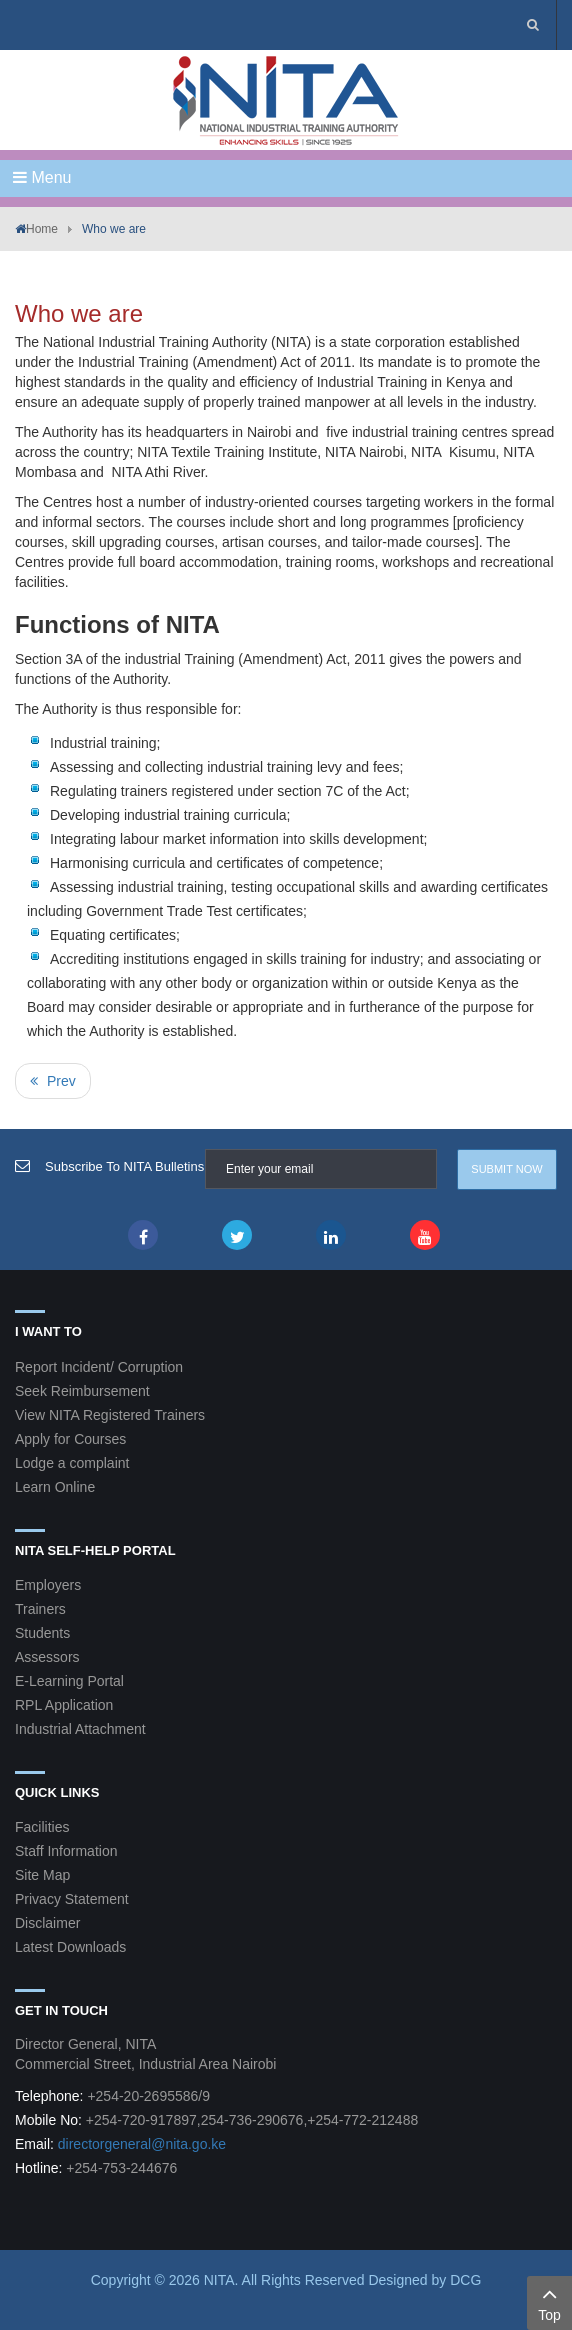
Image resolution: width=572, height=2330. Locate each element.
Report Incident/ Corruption (99, 1367)
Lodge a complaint (72, 1463)
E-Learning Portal (69, 1681)
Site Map (42, 1875)
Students (42, 1633)
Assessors (47, 1657)
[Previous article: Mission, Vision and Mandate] (53, 1081)
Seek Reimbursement (82, 1391)
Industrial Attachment (80, 1729)
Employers (48, 1585)
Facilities (42, 1827)
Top (549, 2302)
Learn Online (55, 1487)
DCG (465, 2280)
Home (42, 229)
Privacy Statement (72, 1899)
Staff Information (66, 1851)
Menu (42, 177)
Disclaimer (47, 1923)
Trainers (40, 1609)
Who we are (79, 313)
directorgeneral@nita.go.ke (142, 2144)
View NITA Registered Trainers (110, 1415)
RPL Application (64, 1705)
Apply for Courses (70, 1439)
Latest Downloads (70, 1947)
